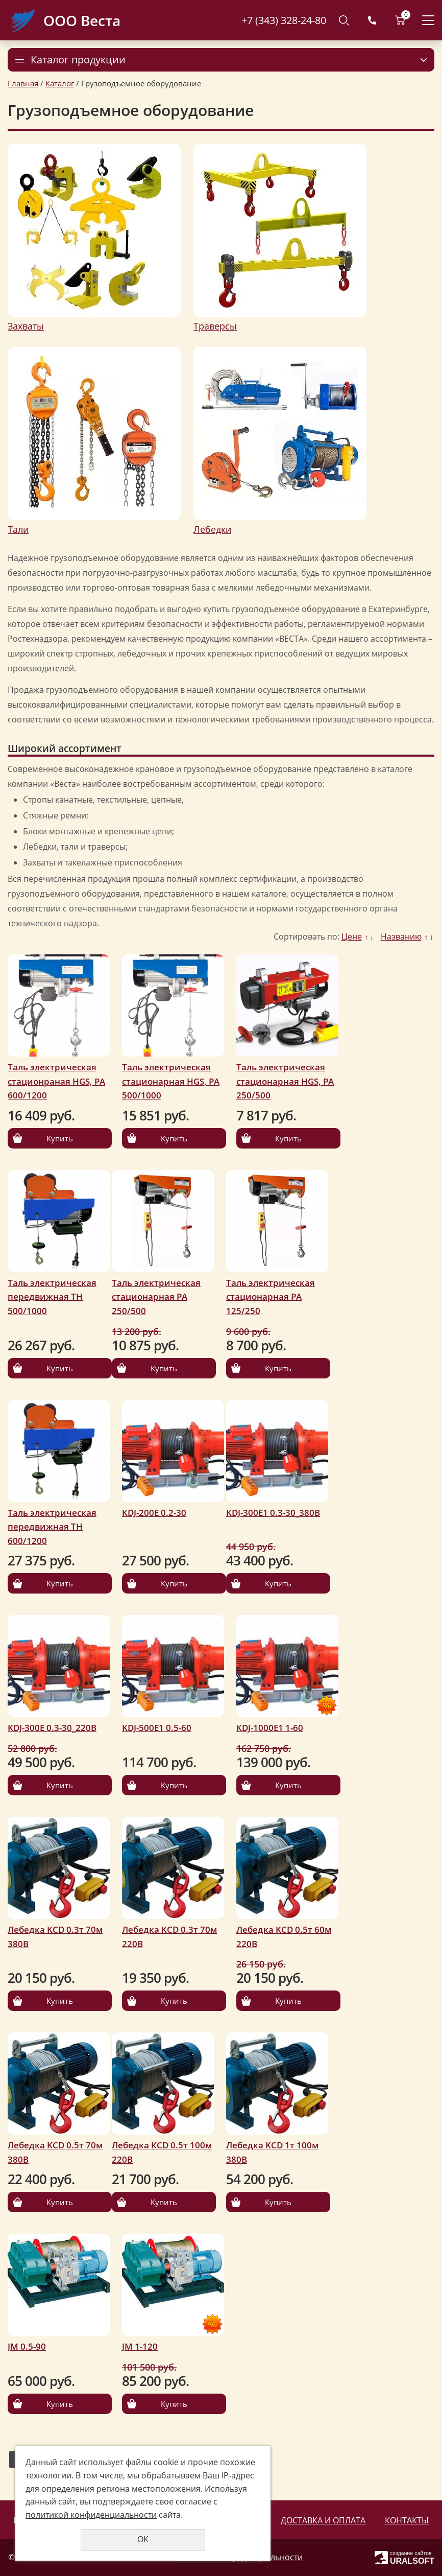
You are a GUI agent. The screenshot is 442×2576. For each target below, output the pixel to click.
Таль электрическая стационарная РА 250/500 (156, 1297)
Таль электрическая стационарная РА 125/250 (270, 1297)
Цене (351, 936)
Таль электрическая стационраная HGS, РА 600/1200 (56, 1081)
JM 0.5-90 (27, 2346)
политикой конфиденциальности (91, 2514)
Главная (23, 83)
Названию (401, 936)
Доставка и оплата (323, 2520)
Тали (18, 529)
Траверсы (215, 326)
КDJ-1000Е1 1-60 (269, 1728)
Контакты (407, 2520)
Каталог (59, 83)
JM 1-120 (140, 2346)
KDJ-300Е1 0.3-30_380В (273, 1512)
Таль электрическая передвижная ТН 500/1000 (52, 1297)
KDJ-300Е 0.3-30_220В (52, 1728)
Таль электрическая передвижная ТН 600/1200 (52, 1527)
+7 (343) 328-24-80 (283, 20)
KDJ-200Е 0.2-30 (154, 1512)
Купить (59, 1138)
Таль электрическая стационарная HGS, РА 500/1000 (170, 1081)
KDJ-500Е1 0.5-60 (156, 1728)
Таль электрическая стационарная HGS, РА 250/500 (285, 1081)
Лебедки (212, 529)
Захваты (26, 326)
